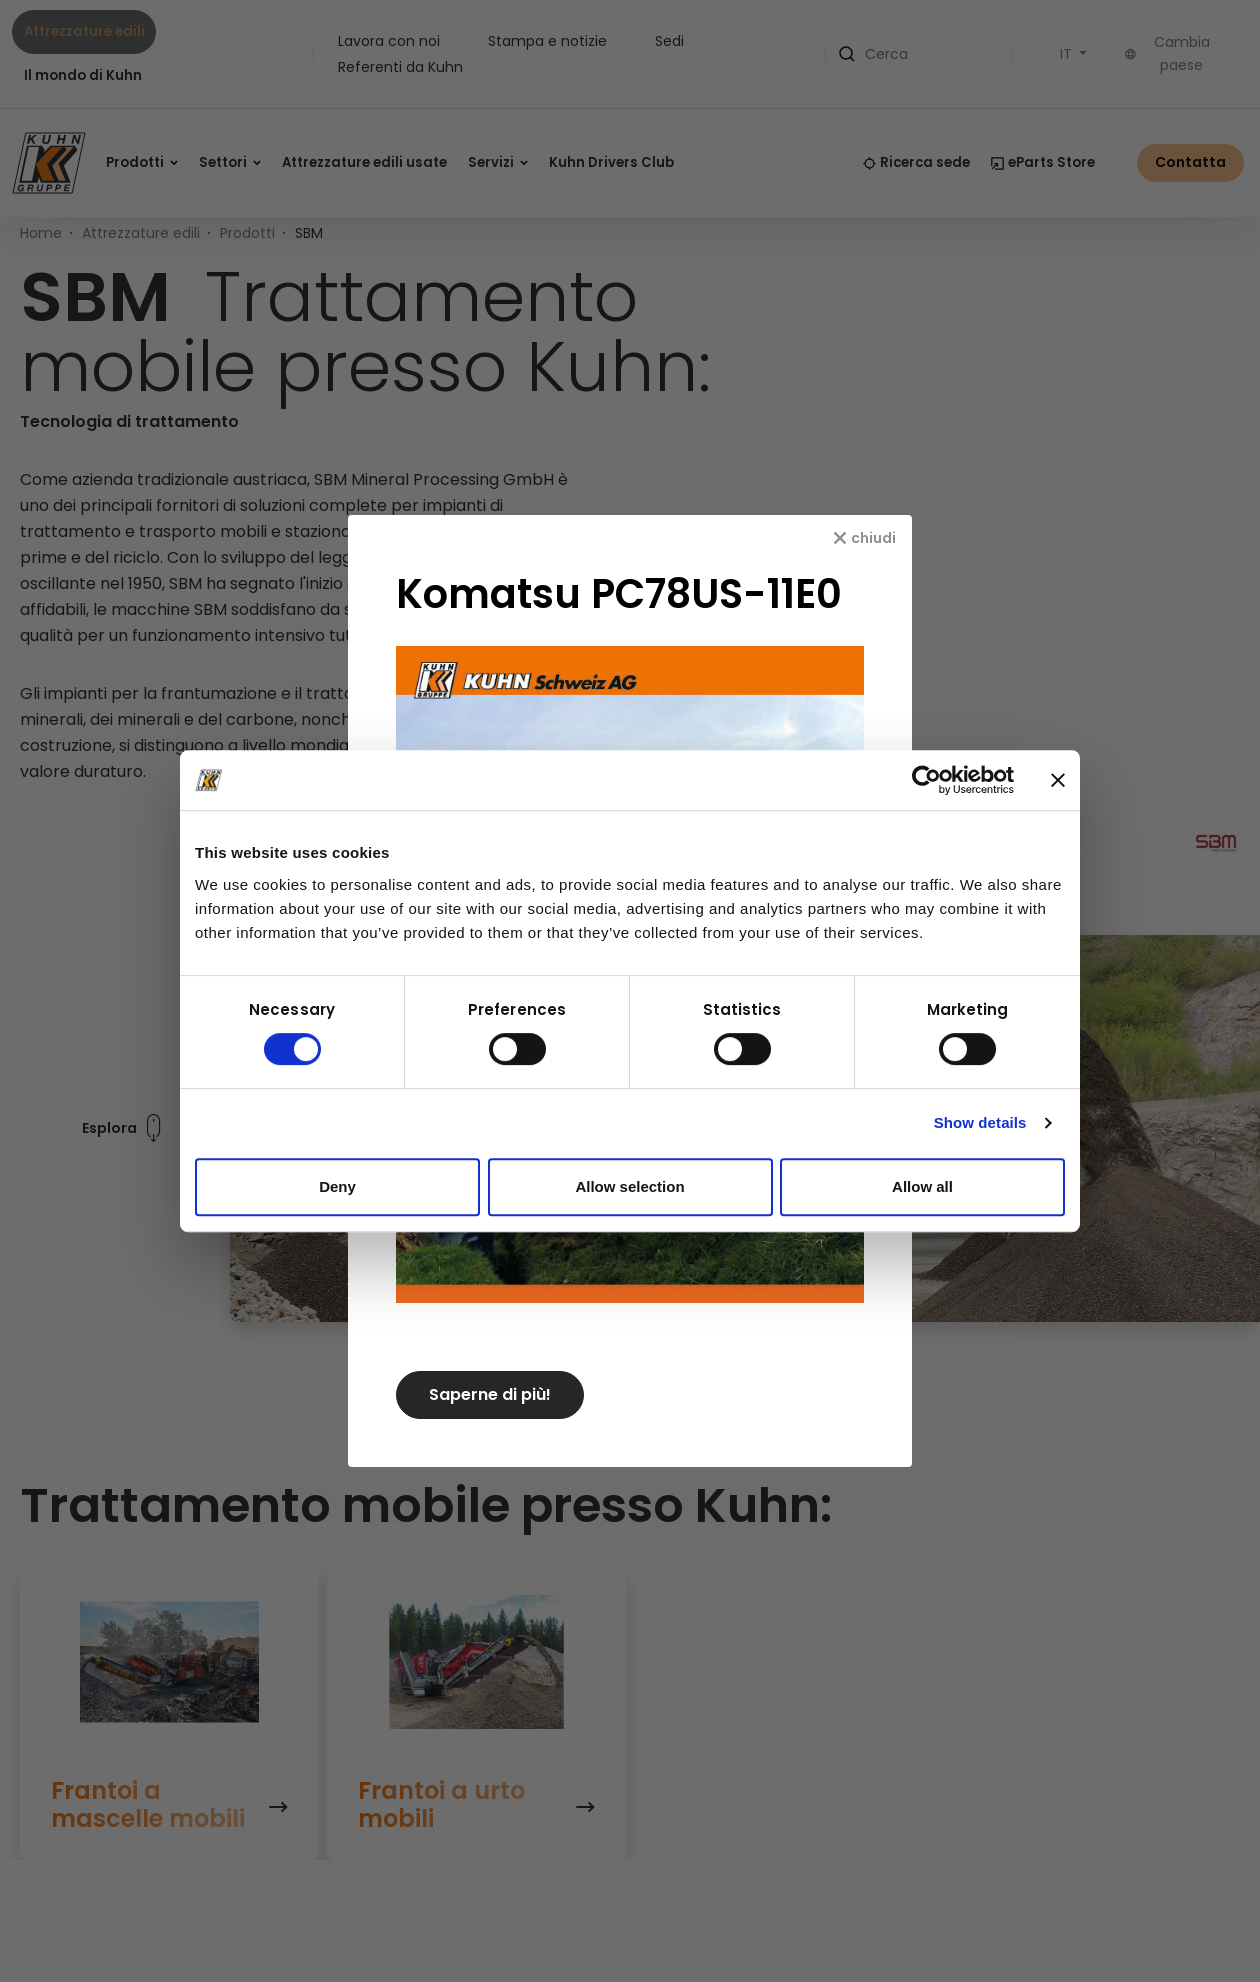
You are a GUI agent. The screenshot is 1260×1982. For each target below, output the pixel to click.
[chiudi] (864, 538)
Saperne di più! (490, 1394)
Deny (337, 1186)
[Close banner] (1058, 780)
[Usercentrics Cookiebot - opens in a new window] (926, 780)
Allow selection (629, 1186)
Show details (980, 1122)
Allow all (922, 1186)
